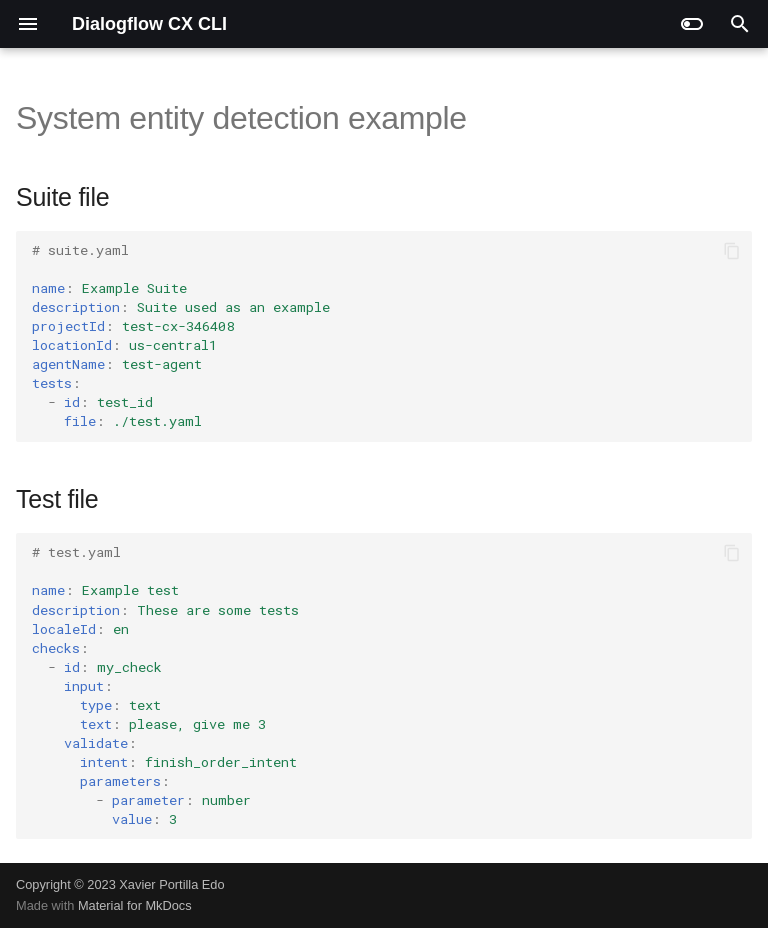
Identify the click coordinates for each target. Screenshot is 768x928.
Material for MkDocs (135, 905)
